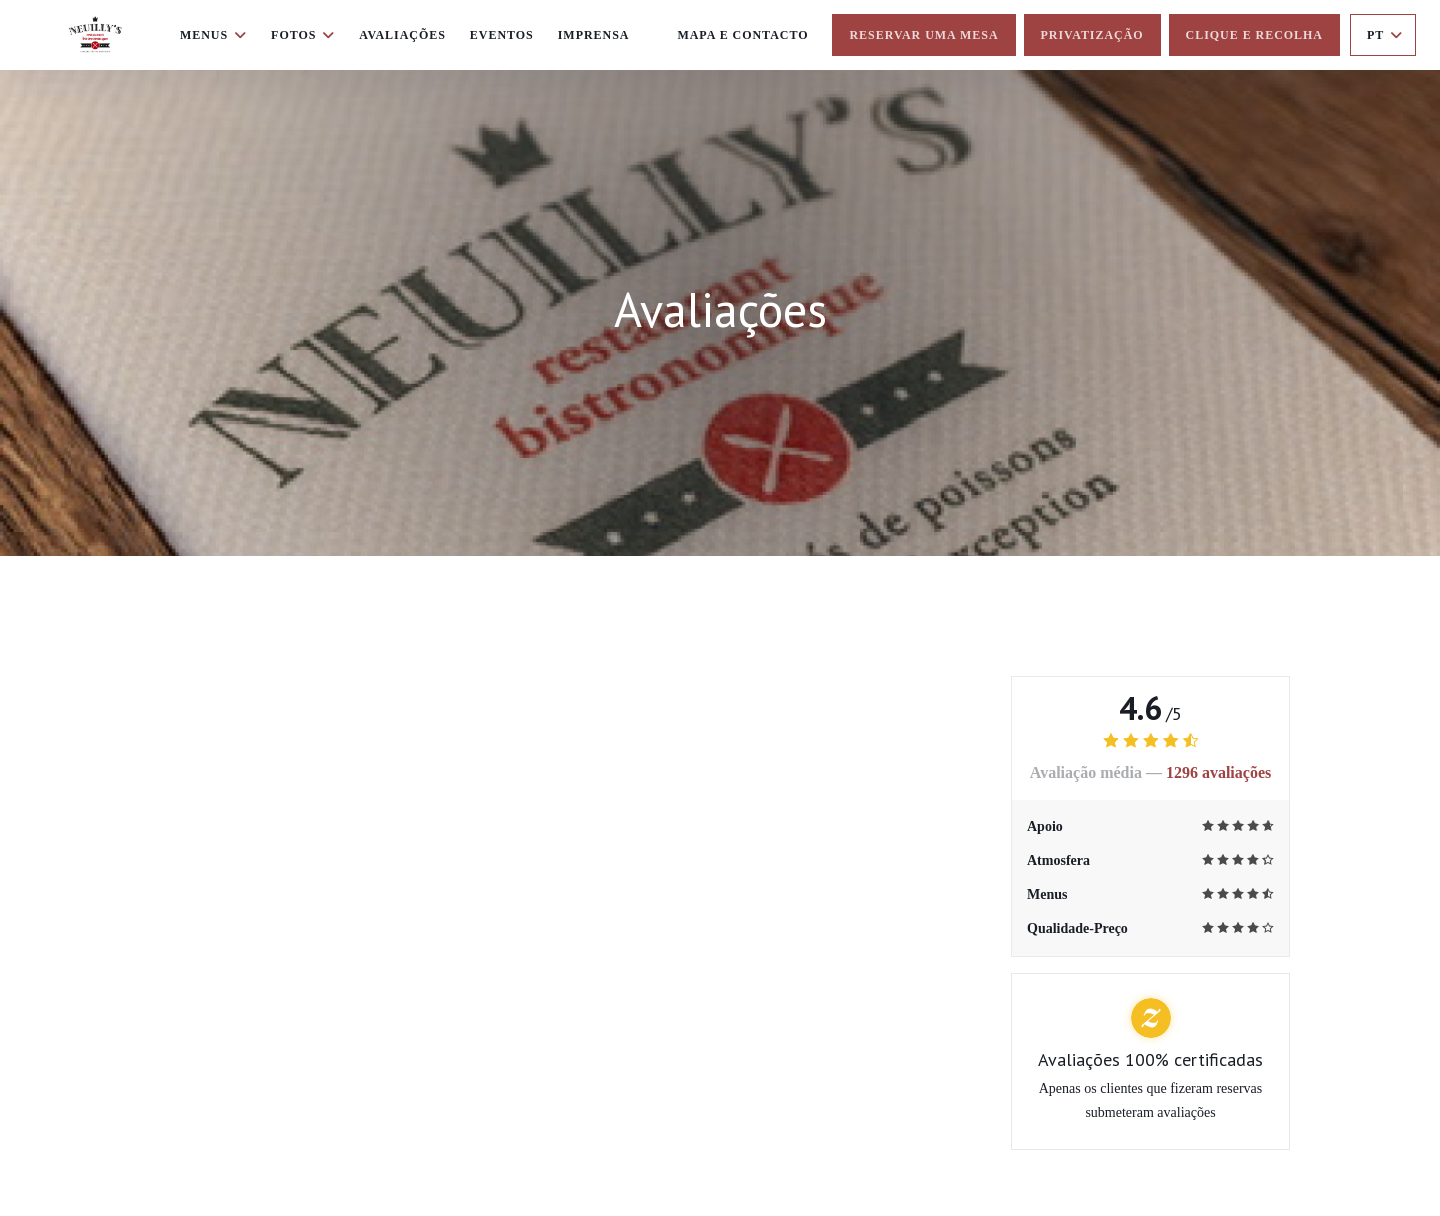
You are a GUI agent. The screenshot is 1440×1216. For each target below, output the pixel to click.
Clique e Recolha (1254, 35)
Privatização (1092, 35)
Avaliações (402, 35)
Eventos (502, 35)
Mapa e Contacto (742, 35)
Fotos (303, 35)
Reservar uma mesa (923, 35)
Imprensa (594, 35)
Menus (213, 35)
